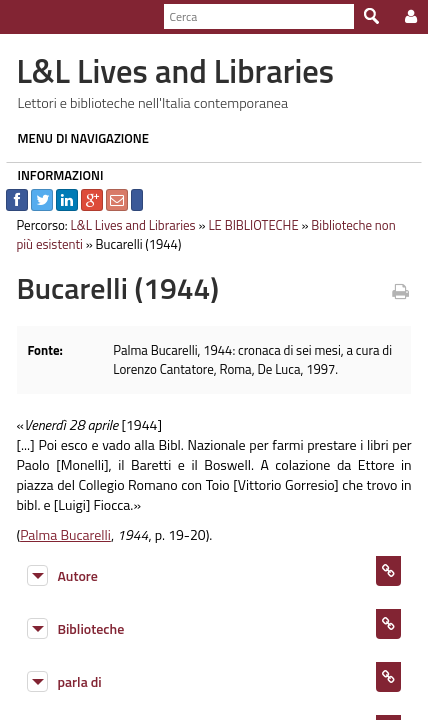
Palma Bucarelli (59, 534)
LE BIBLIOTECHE (247, 225)
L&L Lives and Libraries (126, 225)
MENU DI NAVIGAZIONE (77, 138)
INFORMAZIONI (54, 175)
